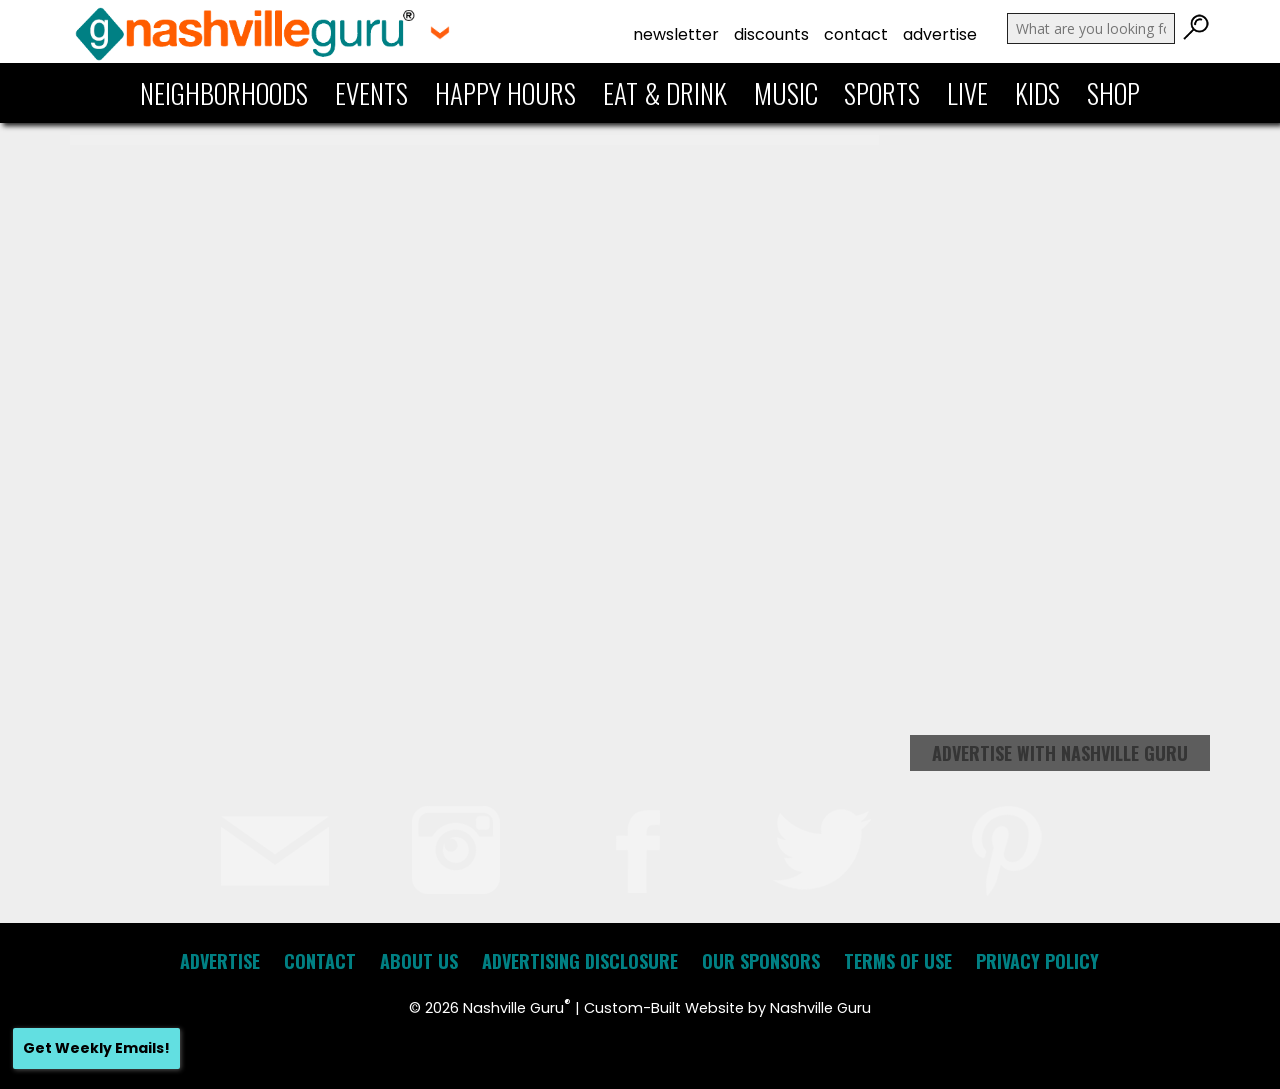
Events (371, 93)
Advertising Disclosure (580, 961)
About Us (419, 961)
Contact (856, 34)
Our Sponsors (761, 961)
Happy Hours (505, 93)
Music (786, 93)
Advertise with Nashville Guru (1060, 753)
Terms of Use (898, 961)
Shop (1113, 93)
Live (967, 93)
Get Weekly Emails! (96, 1048)
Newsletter (676, 34)
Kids (1037, 93)
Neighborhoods (224, 93)
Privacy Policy (1037, 961)
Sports (882, 93)
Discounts (771, 34)
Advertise (940, 34)
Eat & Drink (665, 93)
